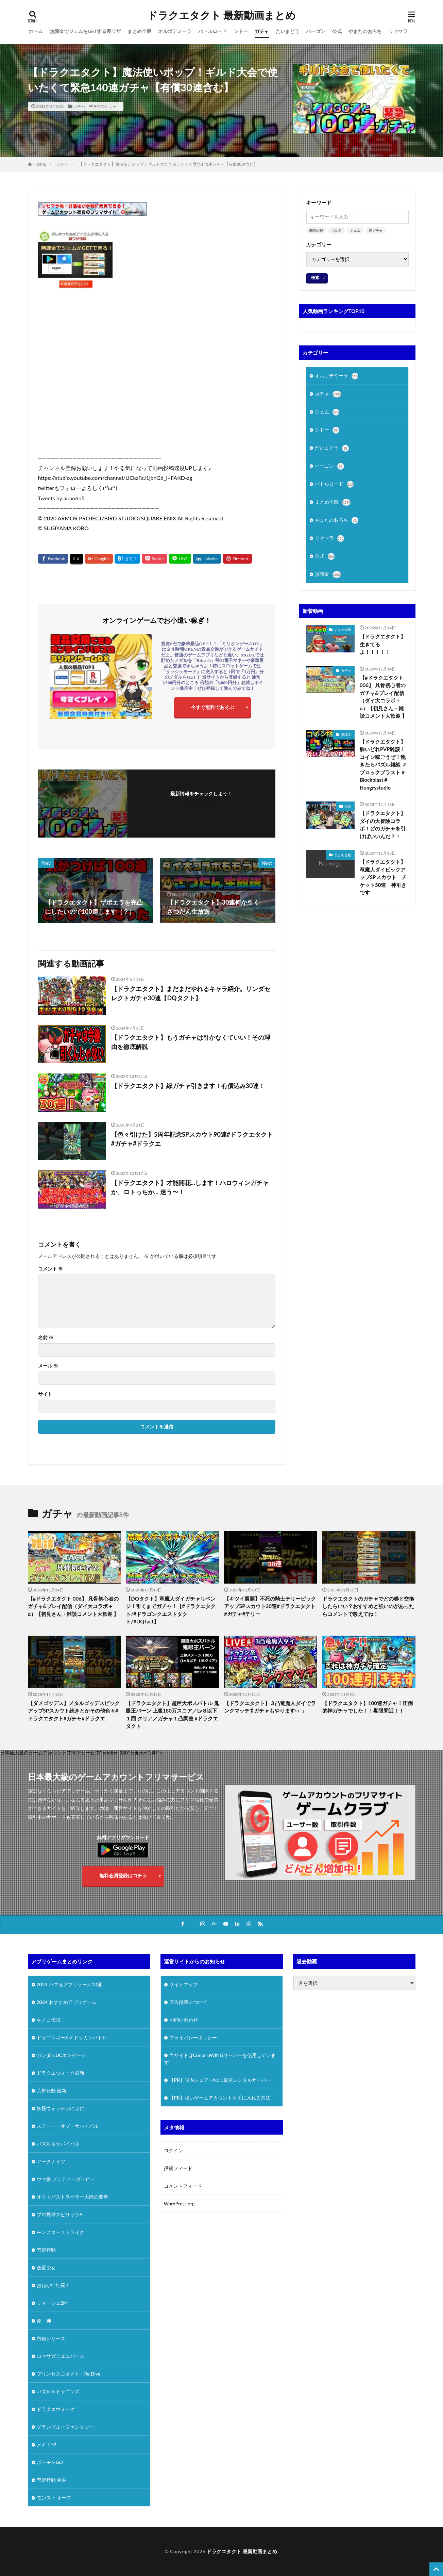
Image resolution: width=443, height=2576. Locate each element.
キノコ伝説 (49, 2020)
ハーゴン (315, 31)
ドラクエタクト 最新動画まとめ (221, 15)
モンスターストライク (60, 2232)
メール (48, 1365)
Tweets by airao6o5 (61, 498)
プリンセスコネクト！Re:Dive (69, 2374)
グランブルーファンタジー (65, 2427)
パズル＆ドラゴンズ (58, 2391)
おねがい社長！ (53, 2285)
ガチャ (262, 31)
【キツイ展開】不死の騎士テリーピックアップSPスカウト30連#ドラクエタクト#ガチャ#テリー (270, 1606)
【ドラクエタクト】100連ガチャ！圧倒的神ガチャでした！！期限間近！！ (367, 1707)
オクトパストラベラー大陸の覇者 (72, 2197)
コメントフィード (183, 2186)
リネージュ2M (52, 2303)
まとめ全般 (139, 31)
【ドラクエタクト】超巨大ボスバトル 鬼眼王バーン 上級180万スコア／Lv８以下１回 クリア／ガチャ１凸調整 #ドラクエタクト (172, 1714)
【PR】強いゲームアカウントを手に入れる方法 (219, 2098)
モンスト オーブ (54, 2497)
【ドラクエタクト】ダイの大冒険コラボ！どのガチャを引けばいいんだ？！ (383, 824)
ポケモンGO (50, 2462)
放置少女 (46, 2267)
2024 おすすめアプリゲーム (67, 2002)
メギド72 (46, 2444)
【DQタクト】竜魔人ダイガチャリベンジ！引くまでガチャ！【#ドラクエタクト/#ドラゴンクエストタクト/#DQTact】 (171, 1610)
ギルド (336, 230)
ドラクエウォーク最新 (60, 2073)
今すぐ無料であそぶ (212, 707)
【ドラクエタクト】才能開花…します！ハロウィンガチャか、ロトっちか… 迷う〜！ (190, 1187)
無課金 (328, 574)
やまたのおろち (365, 31)
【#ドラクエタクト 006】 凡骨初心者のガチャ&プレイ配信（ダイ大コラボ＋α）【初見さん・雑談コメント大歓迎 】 (383, 697)
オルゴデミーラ (174, 31)
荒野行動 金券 (52, 2480)
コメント (50, 1268)
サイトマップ (183, 1984)
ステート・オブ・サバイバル (68, 2126)
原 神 (44, 2320)
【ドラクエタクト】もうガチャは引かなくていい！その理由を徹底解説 (190, 1042)
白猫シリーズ (51, 2338)
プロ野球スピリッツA (60, 2214)
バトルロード (212, 31)
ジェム (355, 230)
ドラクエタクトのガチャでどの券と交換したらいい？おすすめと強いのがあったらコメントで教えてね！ (368, 1606)
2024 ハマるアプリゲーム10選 (69, 1984)
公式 (337, 31)
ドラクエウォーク (56, 2409)
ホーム (36, 31)
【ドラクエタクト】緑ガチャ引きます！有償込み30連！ (188, 1085)
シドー (241, 31)
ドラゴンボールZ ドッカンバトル (72, 2037)
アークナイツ (51, 2161)
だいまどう (288, 31)
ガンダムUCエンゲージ (61, 2055)
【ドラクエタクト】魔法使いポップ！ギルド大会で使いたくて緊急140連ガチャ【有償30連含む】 (168, 164)
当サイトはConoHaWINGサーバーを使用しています (220, 2058)
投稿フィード (178, 2168)
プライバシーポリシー (193, 2037)
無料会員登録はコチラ (123, 1875)
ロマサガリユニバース (60, 2356)
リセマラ (398, 31)
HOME (40, 164)
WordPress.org (179, 2203)
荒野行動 (46, 2250)
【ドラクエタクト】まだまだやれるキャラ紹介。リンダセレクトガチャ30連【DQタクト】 (190, 993)
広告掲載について (188, 2002)
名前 (45, 1337)
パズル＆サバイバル (58, 2143)
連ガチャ (375, 230)
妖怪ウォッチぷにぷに (60, 2108)
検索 (315, 277)
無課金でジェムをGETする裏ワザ (85, 31)
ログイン (173, 2150)
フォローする (201, 803)
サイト (45, 1394)
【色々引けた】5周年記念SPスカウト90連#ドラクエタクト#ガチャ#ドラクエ (192, 1139)
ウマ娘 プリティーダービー (66, 2179)
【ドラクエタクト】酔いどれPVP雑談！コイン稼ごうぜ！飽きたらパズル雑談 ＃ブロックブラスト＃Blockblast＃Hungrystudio (383, 765)
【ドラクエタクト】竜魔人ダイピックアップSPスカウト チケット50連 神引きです (383, 877)
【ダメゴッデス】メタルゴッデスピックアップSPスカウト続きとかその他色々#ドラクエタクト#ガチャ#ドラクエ (74, 1710)
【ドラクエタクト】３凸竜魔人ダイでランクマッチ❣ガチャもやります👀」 (270, 1707)
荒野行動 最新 (52, 2090)
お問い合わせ (183, 2020)
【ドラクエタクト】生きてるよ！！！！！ (383, 644)
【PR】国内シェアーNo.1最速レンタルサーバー (220, 2080)
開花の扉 (316, 230)
